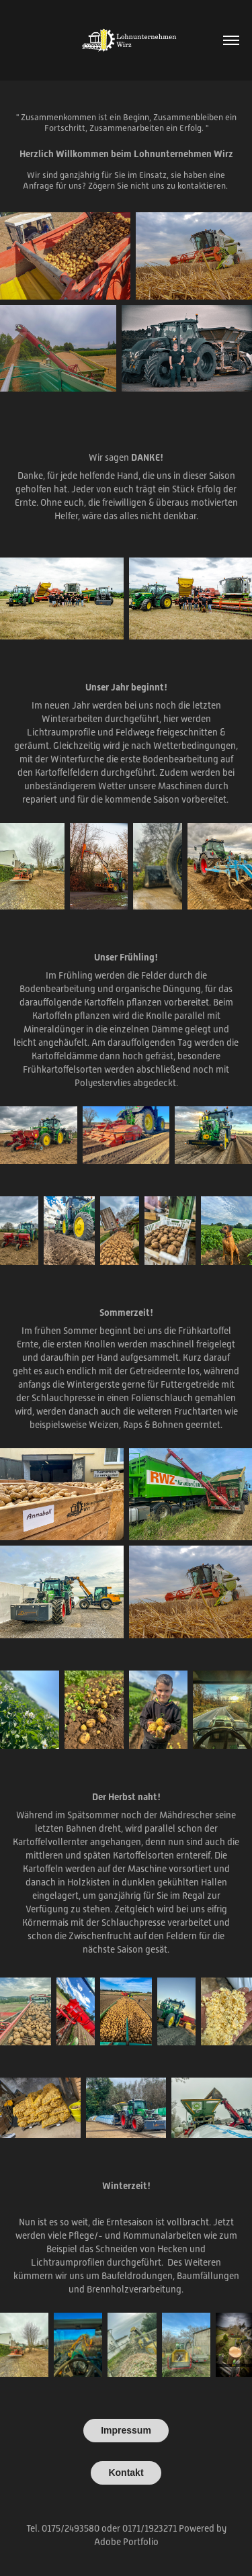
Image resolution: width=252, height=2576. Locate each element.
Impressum (126, 2430)
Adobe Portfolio (126, 2541)
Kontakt (125, 2472)
